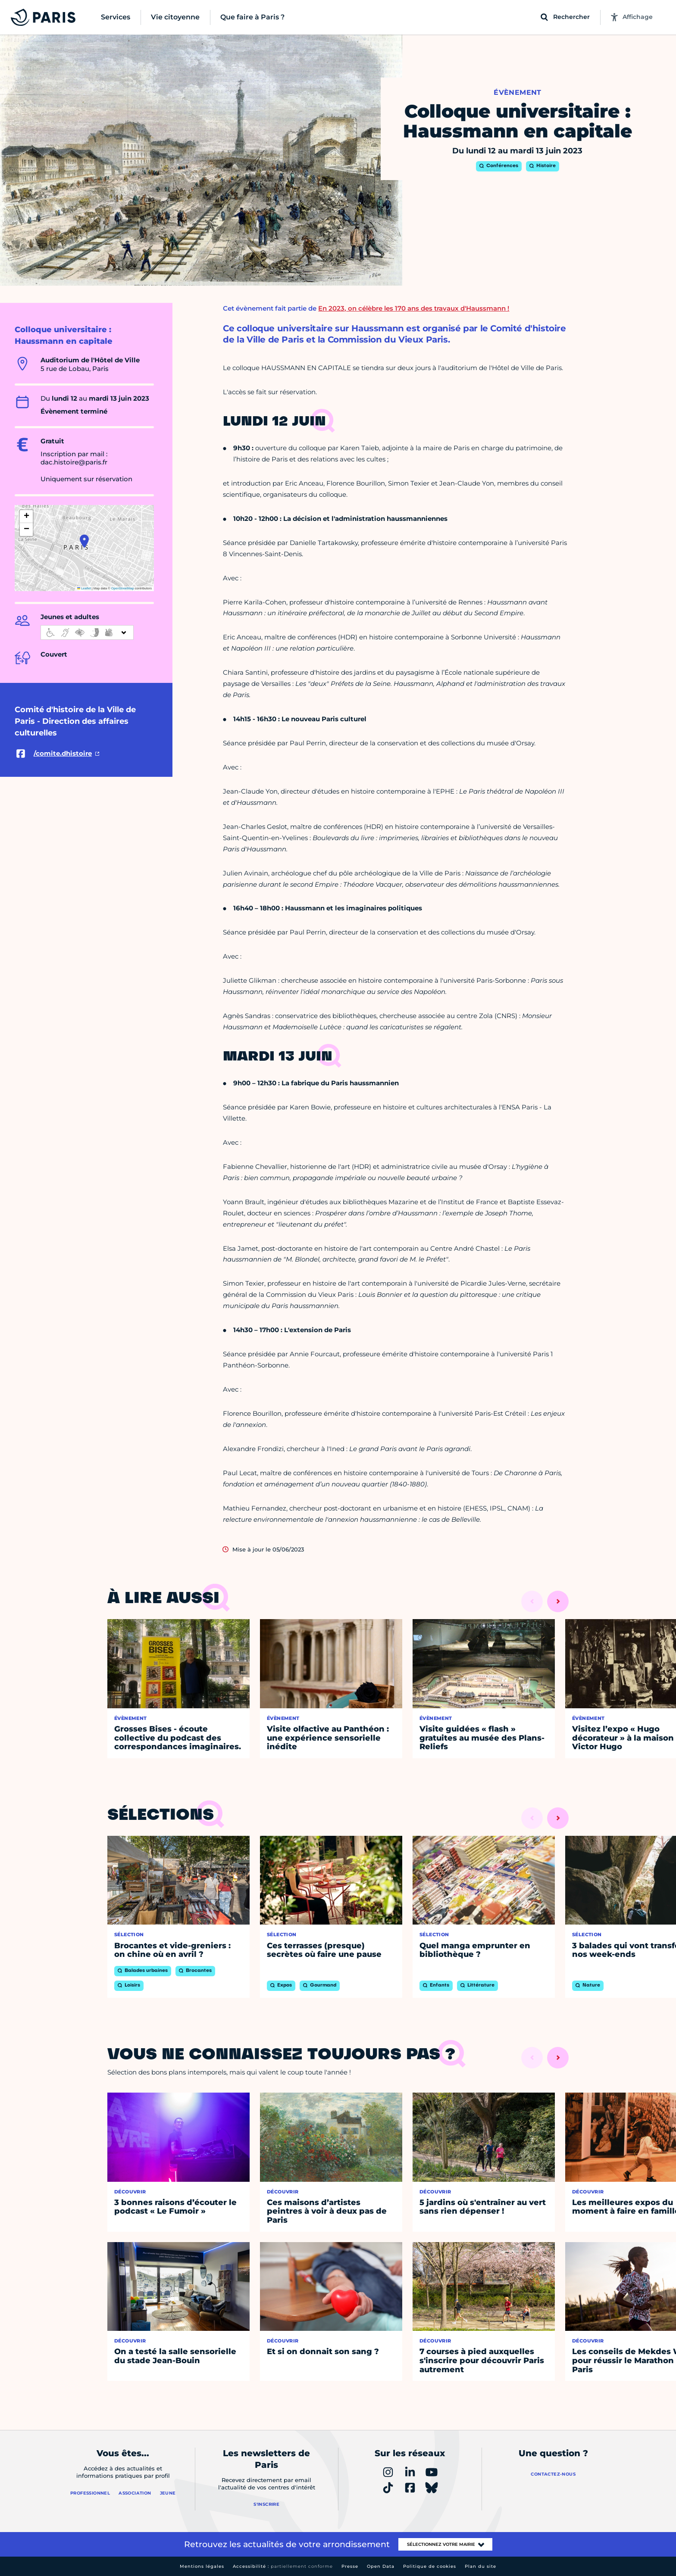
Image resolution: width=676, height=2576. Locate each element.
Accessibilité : (283, 2566)
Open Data (380, 2566)
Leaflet (84, 588)
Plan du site (480, 2566)
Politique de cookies (429, 2566)
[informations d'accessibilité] (87, 632)
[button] (84, 541)
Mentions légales (202, 2566)
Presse (349, 2566)
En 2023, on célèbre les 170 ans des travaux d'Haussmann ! (413, 308)
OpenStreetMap (122, 588)
